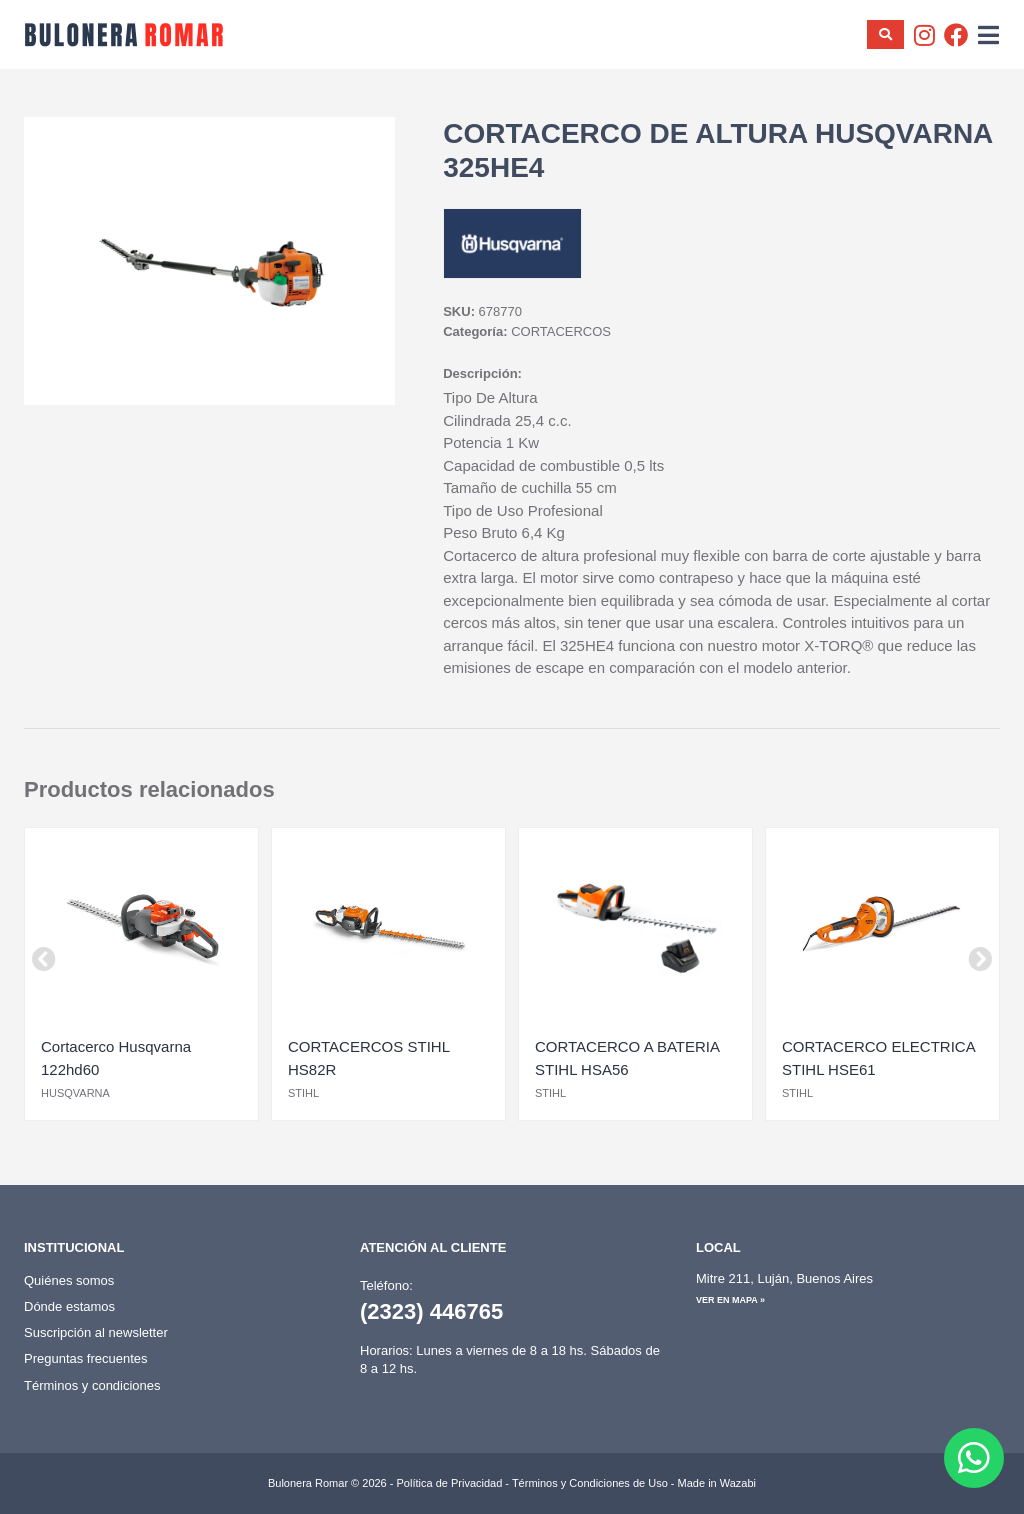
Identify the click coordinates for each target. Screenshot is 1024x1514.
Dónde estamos (69, 1306)
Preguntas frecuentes (86, 1358)
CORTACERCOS (561, 331)
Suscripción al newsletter (96, 1332)
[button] (44, 959)
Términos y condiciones (92, 1385)
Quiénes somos (69, 1280)
